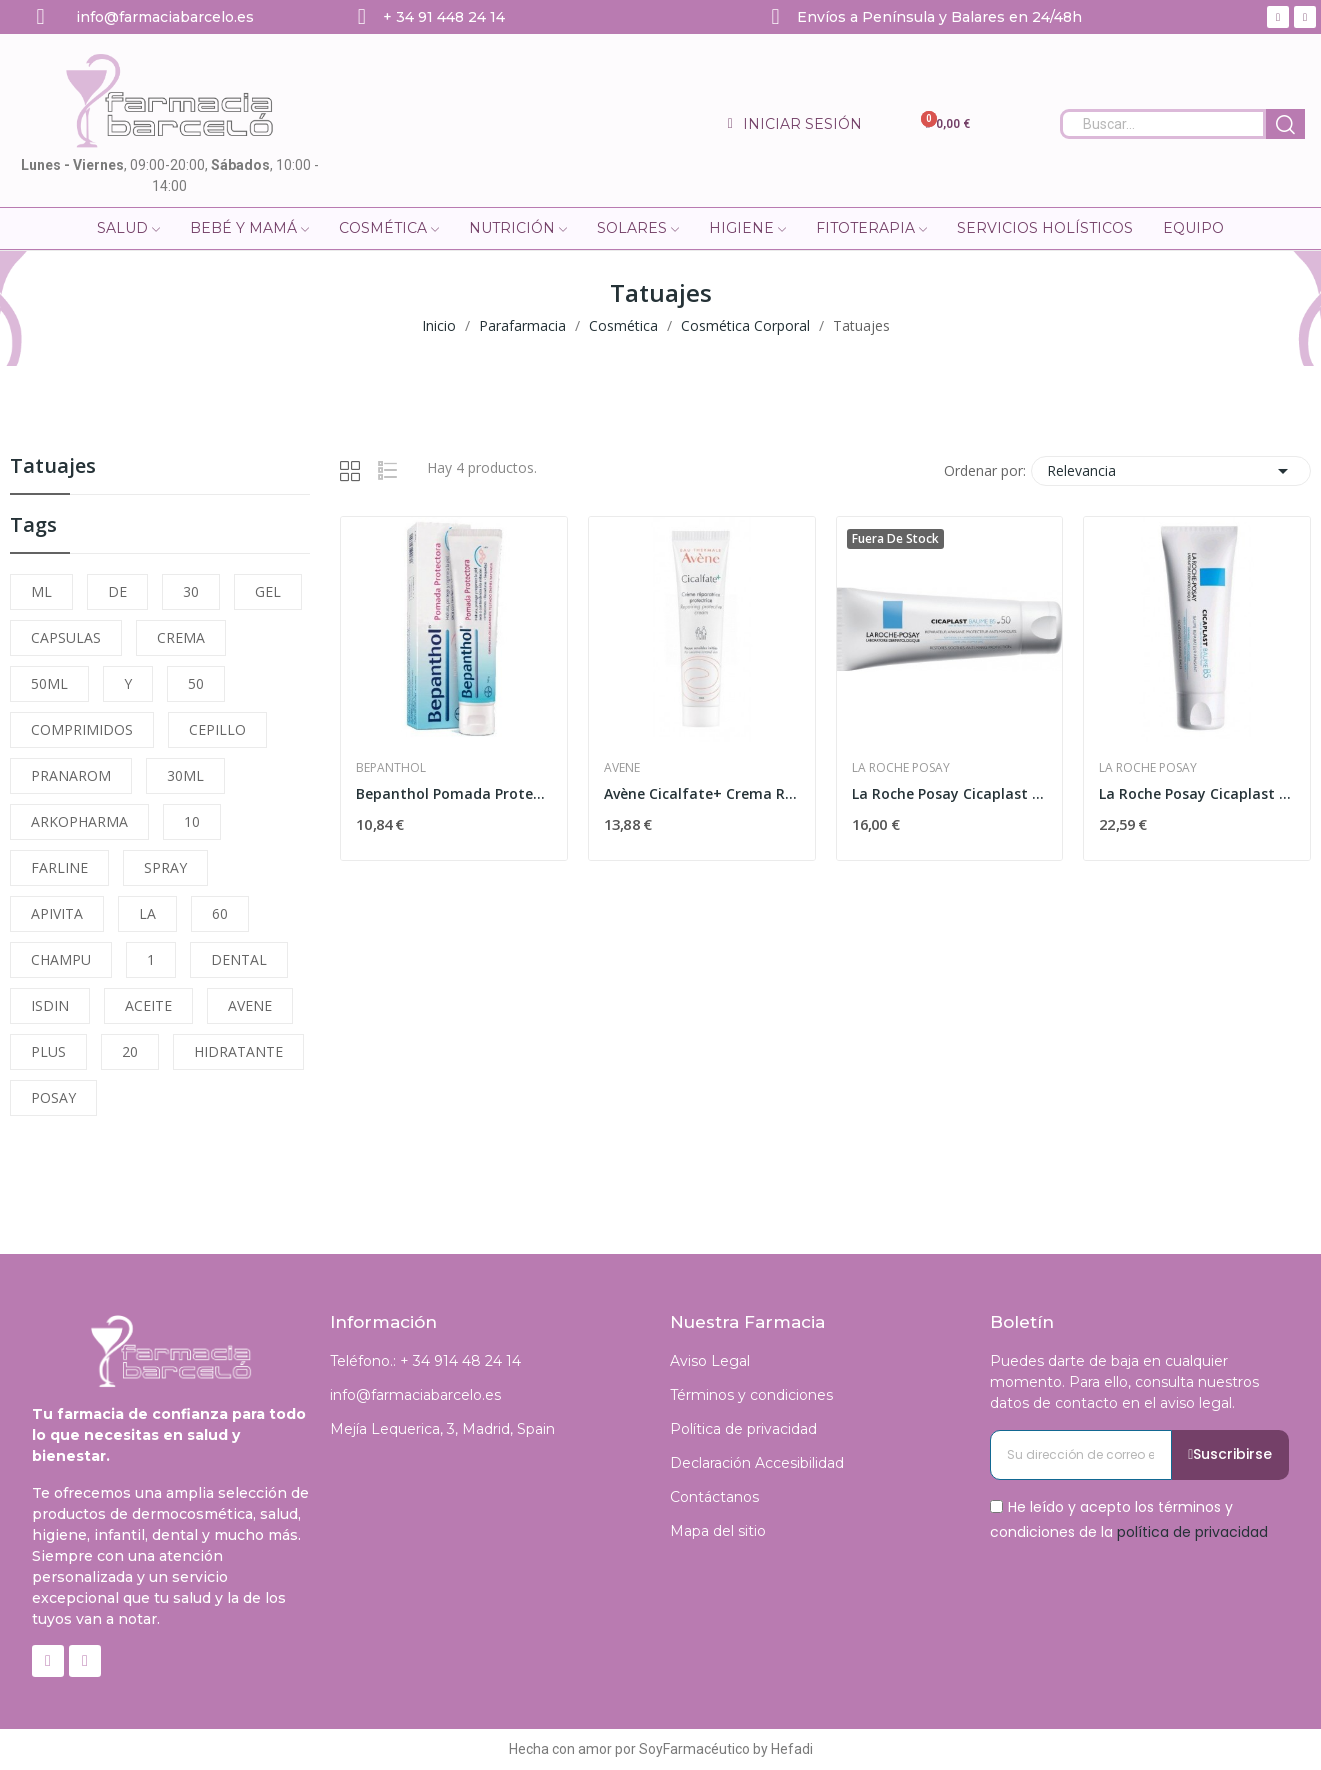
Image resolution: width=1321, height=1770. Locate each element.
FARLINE (59, 867)
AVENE (250, 1005)
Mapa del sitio (718, 1531)
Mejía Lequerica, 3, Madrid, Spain (442, 1429)
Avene (622, 768)
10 (192, 821)
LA (147, 913)
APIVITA (57, 913)
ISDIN (50, 1005)
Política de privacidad (743, 1429)
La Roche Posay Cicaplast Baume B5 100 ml (1197, 793)
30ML (185, 775)
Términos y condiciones (751, 1395)
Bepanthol (391, 768)
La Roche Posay (901, 768)
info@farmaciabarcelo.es (415, 1395)
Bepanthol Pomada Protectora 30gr (454, 793)
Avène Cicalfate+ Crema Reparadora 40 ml (702, 793)
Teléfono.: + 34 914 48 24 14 (425, 1361)
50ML (49, 683)
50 (196, 683)
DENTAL (239, 959)
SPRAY (165, 867)
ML (41, 591)
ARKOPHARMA (79, 821)
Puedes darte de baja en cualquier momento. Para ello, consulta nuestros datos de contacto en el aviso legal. (1124, 1382)
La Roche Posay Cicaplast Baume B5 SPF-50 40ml (950, 793)
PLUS (48, 1051)
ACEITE (148, 1005)
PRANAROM (71, 775)
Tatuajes (53, 467)
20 (130, 1051)
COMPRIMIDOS (82, 729)
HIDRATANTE (238, 1051)
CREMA (181, 637)
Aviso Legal (710, 1361)
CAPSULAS (66, 637)
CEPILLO (217, 729)
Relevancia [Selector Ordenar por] (1171, 471)
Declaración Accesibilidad (757, 1463)
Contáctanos (714, 1497)
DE (117, 591)
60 (220, 913)
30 (191, 591)
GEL (268, 591)
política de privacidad (1192, 1532)
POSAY (53, 1097)
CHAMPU (61, 959)
